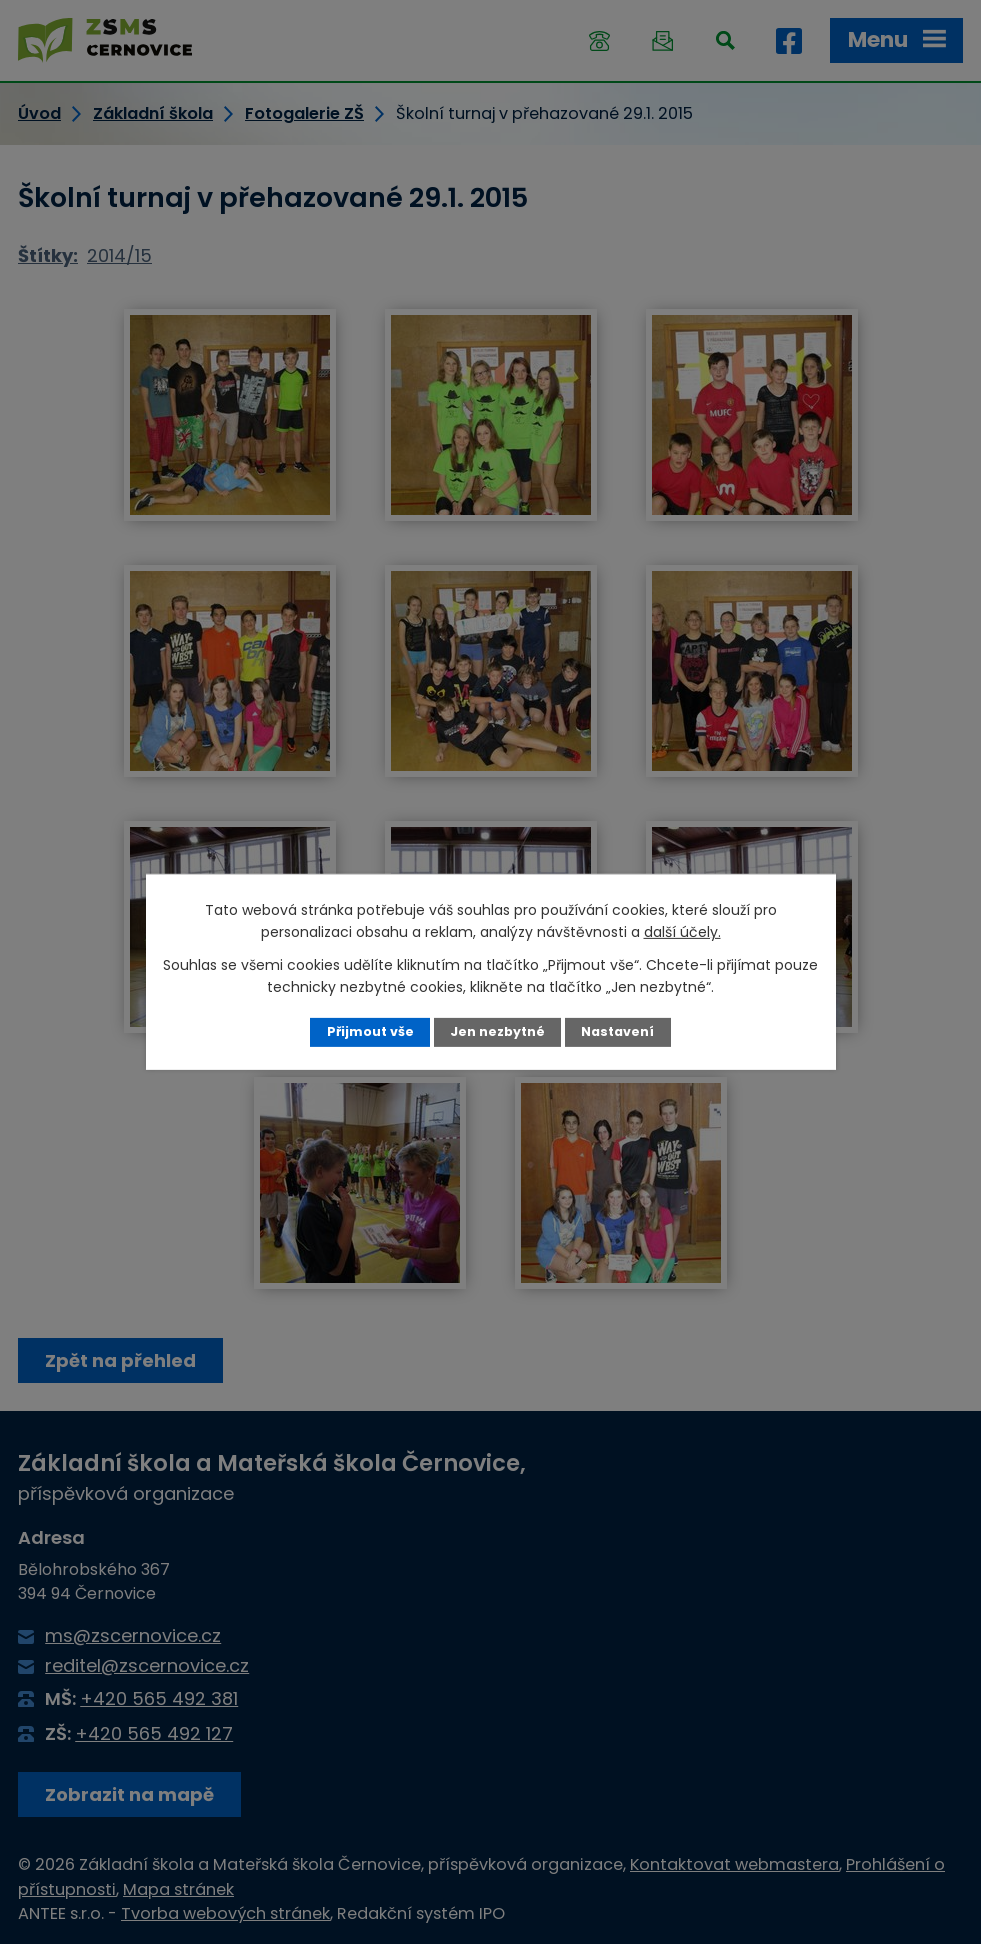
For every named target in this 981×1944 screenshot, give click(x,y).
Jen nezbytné (497, 1031)
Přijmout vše (370, 1031)
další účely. (682, 932)
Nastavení (617, 1031)
